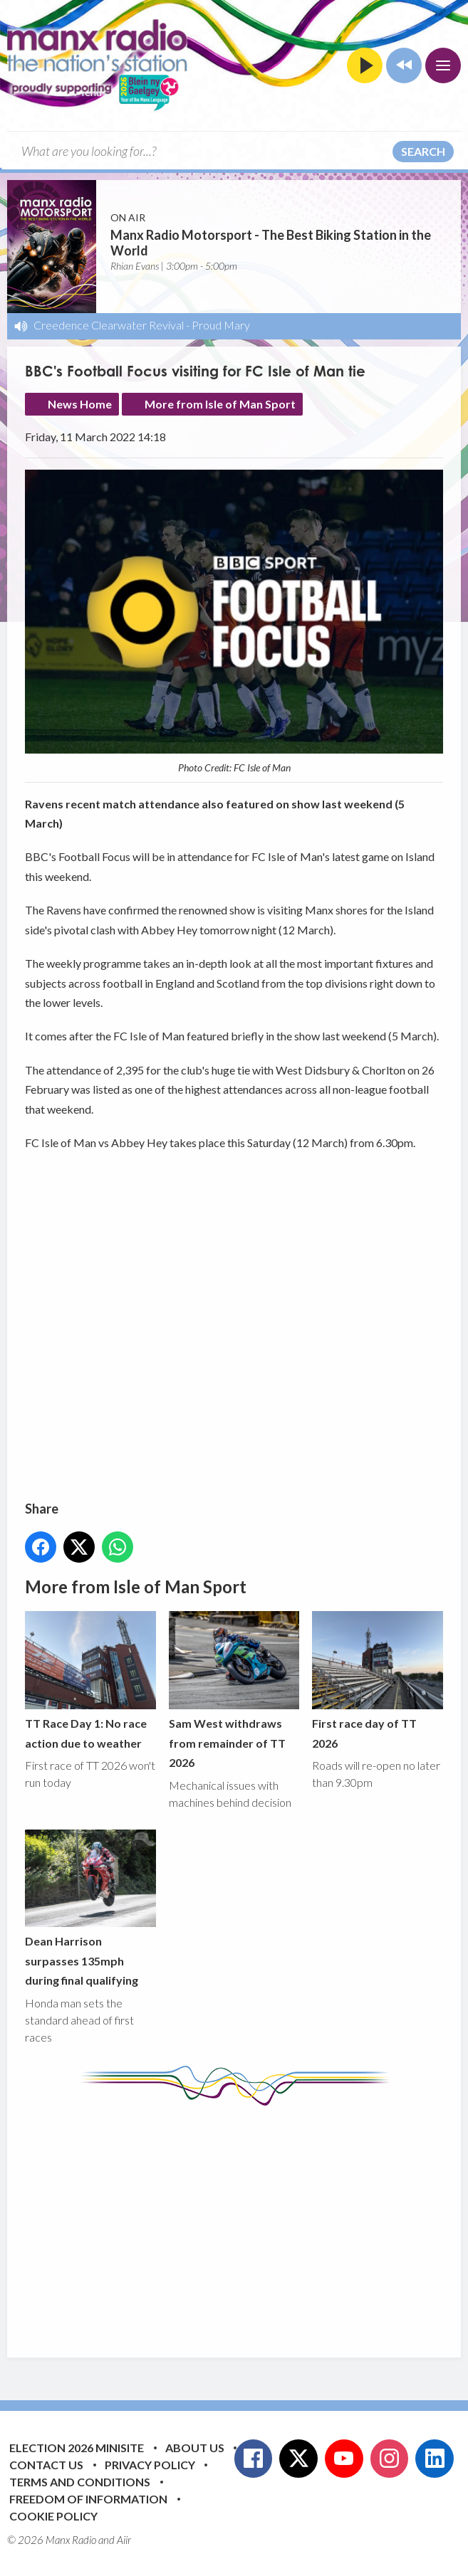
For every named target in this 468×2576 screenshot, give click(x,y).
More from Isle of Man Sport (220, 404)
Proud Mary (221, 325)
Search (423, 151)
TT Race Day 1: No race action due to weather (90, 1681)
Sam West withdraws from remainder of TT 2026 (234, 1691)
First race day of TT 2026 (377, 1681)
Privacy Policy (150, 2464)
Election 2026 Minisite (76, 2447)
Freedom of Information (88, 2499)
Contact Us (46, 2464)
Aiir (124, 2539)
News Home (80, 404)
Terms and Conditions (79, 2481)
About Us (194, 2447)
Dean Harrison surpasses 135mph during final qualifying (90, 1909)
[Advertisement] (246, 2221)
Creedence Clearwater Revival (108, 325)
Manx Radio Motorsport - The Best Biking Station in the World (270, 242)
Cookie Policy (53, 2516)
